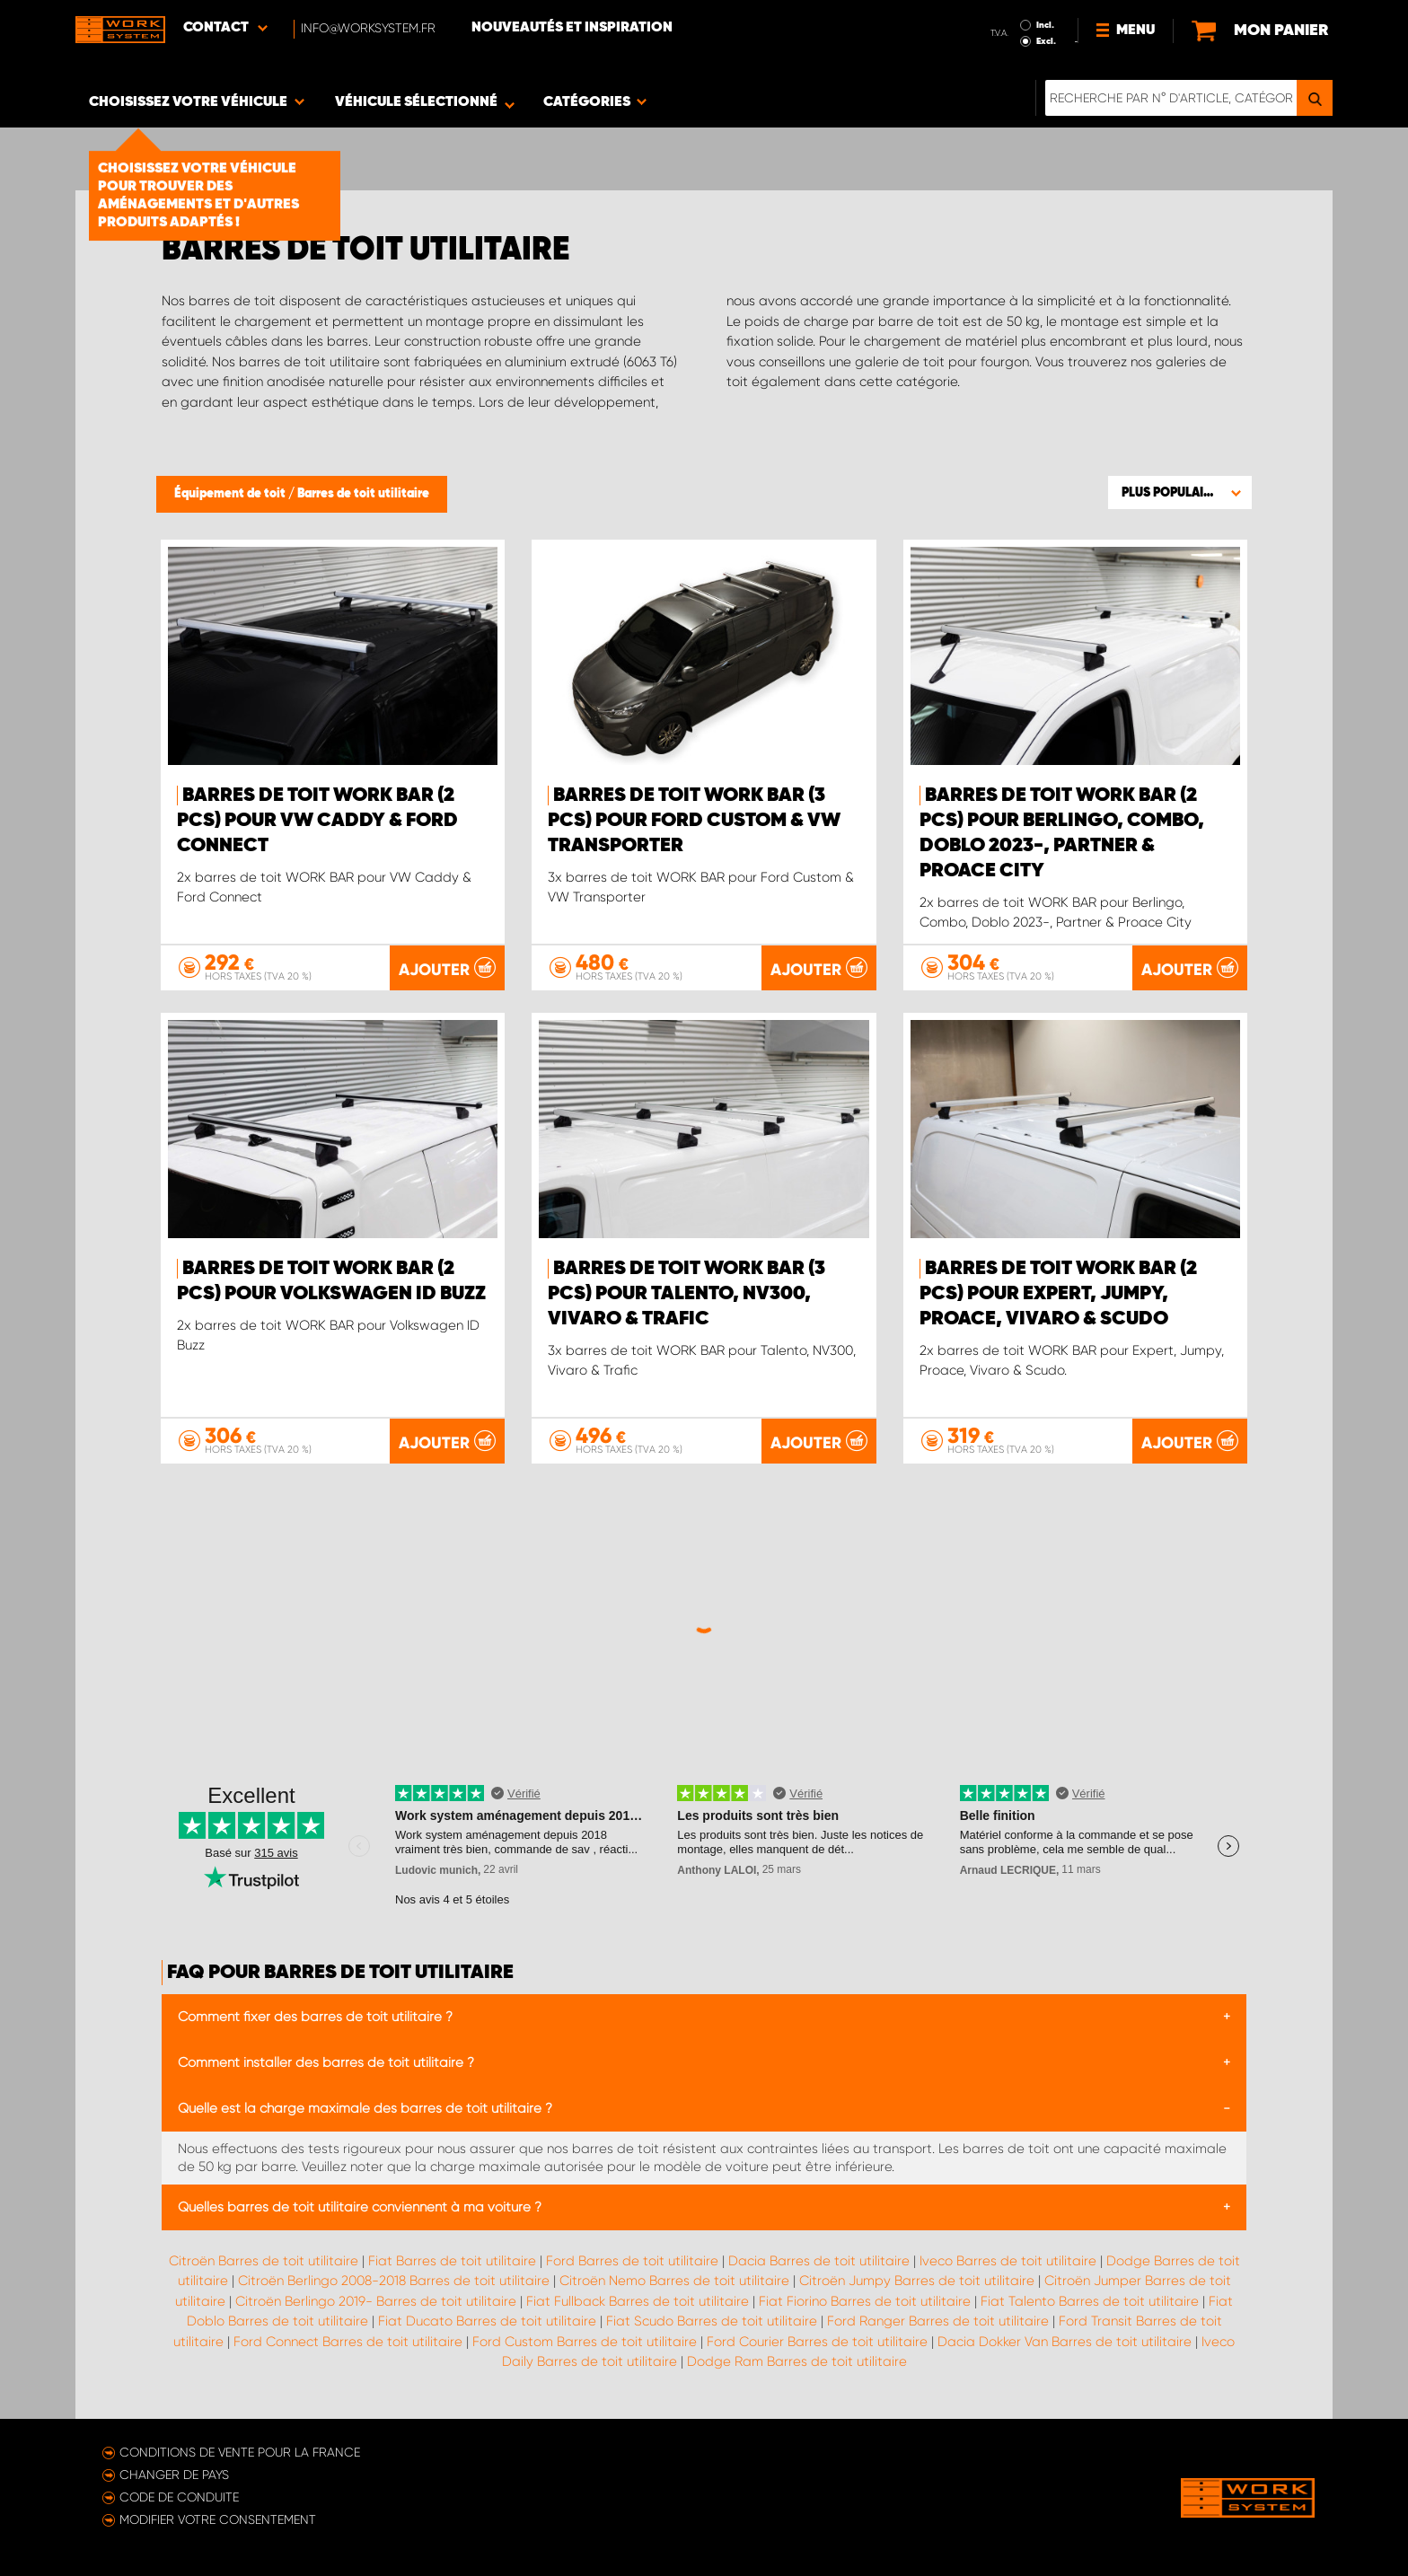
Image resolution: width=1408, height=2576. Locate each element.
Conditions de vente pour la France (239, 2452)
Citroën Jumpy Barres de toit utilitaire (916, 2281)
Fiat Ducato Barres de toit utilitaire (487, 2321)
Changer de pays (174, 2474)
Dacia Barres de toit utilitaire (819, 2261)
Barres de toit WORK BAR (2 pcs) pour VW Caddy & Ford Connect (317, 821)
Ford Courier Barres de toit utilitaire (817, 2342)
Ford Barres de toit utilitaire (632, 2261)
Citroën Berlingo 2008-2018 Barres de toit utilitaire (394, 2281)
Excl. (1046, 41)
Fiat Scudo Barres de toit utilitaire (711, 2321)
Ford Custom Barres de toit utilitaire (584, 2342)
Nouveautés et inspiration (572, 28)
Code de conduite (179, 2497)
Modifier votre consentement (217, 2519)
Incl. (1045, 25)
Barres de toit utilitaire (363, 494)
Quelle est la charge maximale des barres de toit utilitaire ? (365, 2108)
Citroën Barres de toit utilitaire (263, 2261)
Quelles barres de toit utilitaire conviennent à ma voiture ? (359, 2207)
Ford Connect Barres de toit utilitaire (347, 2342)
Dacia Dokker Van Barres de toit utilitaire (1064, 2342)
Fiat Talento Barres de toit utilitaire (1090, 2301)
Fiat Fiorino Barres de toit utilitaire (865, 2301)
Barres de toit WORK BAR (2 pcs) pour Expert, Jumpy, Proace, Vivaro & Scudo (1058, 1294)
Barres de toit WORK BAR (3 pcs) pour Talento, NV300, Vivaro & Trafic (686, 1294)
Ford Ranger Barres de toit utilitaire (938, 2321)
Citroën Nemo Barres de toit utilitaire (674, 2281)
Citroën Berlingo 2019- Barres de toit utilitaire (375, 2301)
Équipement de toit (231, 494)
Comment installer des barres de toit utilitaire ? (326, 2062)
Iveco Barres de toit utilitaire (1008, 2261)
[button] (1180, 492)
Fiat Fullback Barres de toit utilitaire (637, 2301)
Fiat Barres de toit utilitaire (452, 2261)
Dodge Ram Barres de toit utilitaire (797, 2361)
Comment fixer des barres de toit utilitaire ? (315, 2017)
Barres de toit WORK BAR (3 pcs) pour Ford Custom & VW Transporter (694, 821)
